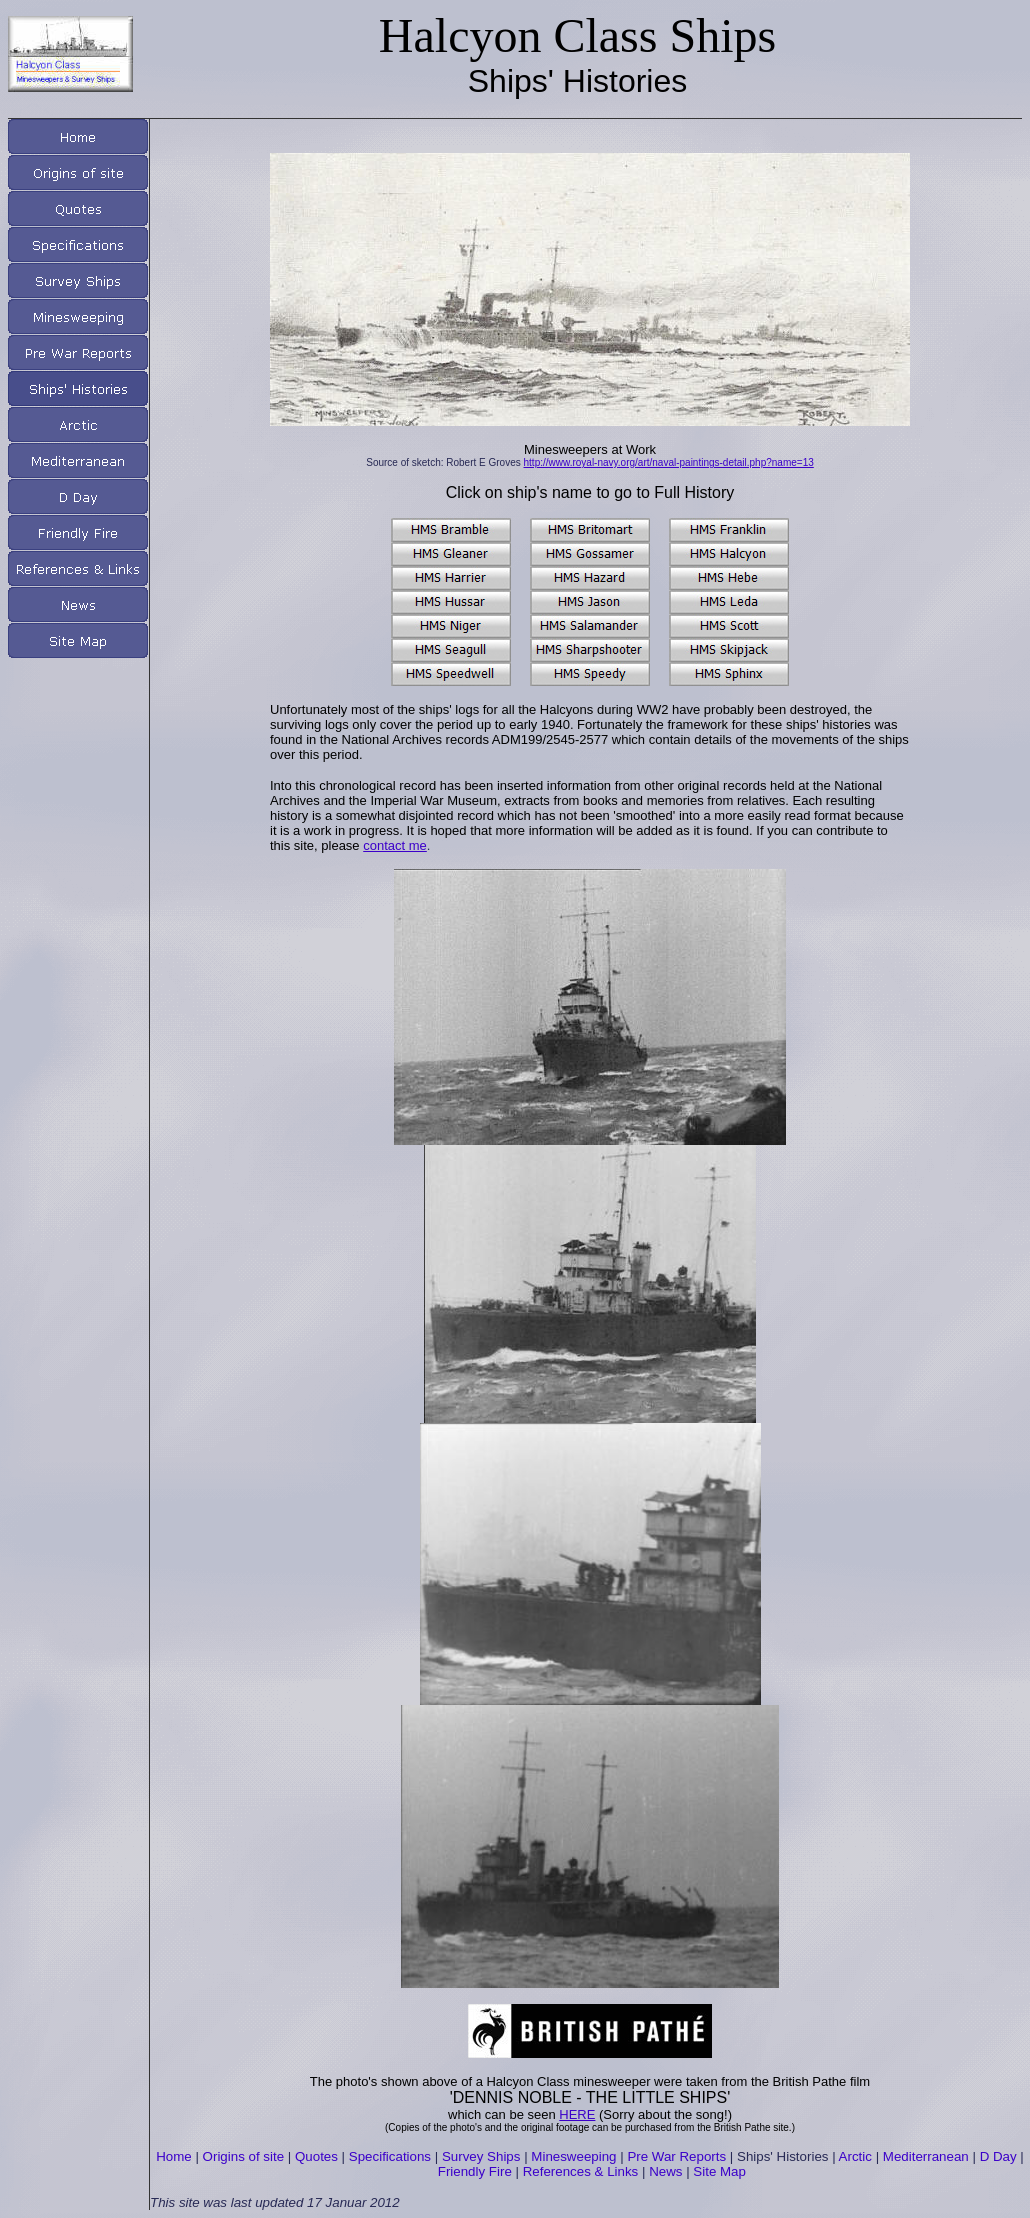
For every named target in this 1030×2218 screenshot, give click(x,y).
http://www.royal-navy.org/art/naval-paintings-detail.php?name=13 (669, 462)
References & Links (581, 2171)
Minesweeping (573, 2156)
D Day (998, 2156)
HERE (577, 2114)
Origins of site (243, 2156)
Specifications (390, 2156)
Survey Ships (481, 2156)
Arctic (855, 2156)
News (665, 2171)
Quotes (316, 2156)
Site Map (719, 2171)
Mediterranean (926, 2156)
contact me (395, 845)
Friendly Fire (475, 2171)
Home (174, 2156)
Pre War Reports (676, 2156)
